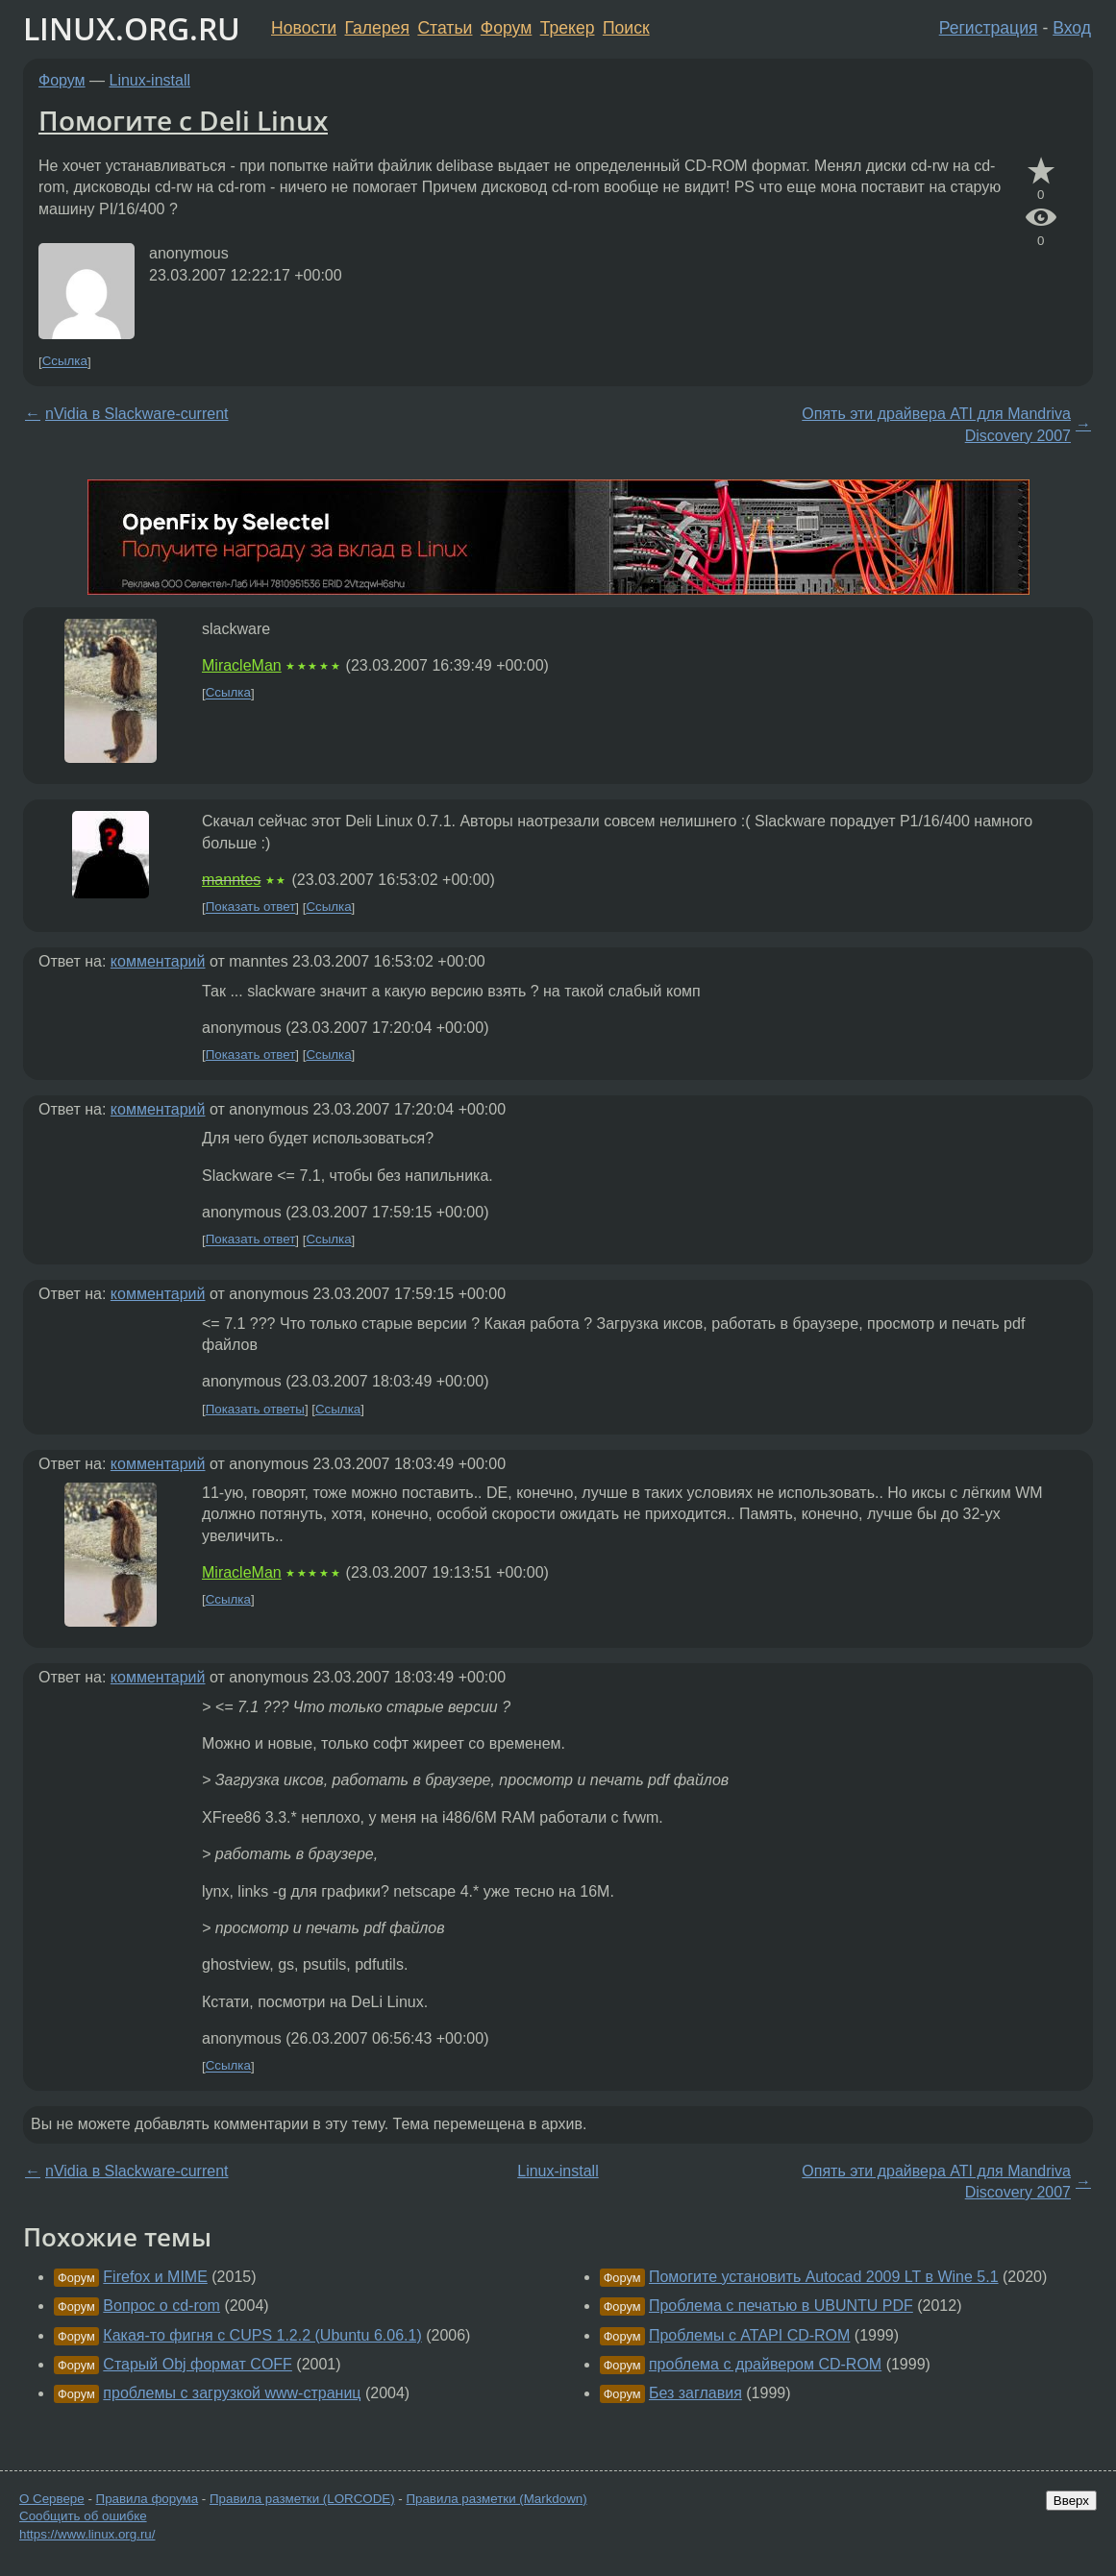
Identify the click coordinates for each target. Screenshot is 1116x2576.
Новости (303, 27)
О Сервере (52, 2498)
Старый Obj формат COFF (197, 2364)
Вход (1072, 27)
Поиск (626, 27)
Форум (506, 27)
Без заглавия (695, 2393)
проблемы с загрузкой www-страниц (231, 2393)
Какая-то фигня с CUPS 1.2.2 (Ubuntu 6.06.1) (262, 2335)
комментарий (158, 961)
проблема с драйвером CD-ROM (765, 2364)
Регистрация (988, 27)
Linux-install (150, 80)
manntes (231, 879)
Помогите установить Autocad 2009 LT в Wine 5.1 (824, 2277)
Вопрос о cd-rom (161, 2305)
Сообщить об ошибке (83, 2516)
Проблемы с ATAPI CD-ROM (749, 2335)
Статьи (444, 27)
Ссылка (64, 362)
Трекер (567, 27)
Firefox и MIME (155, 2277)
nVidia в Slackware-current (137, 413)
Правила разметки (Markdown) (496, 2498)
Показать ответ (251, 907)
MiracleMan (242, 665)
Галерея (377, 27)
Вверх (1071, 2500)
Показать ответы (255, 1409)
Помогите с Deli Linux (183, 120)
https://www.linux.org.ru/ (87, 2534)
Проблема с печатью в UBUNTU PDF (781, 2305)
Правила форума (147, 2498)
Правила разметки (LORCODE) (302, 2498)
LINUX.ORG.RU (131, 28)
